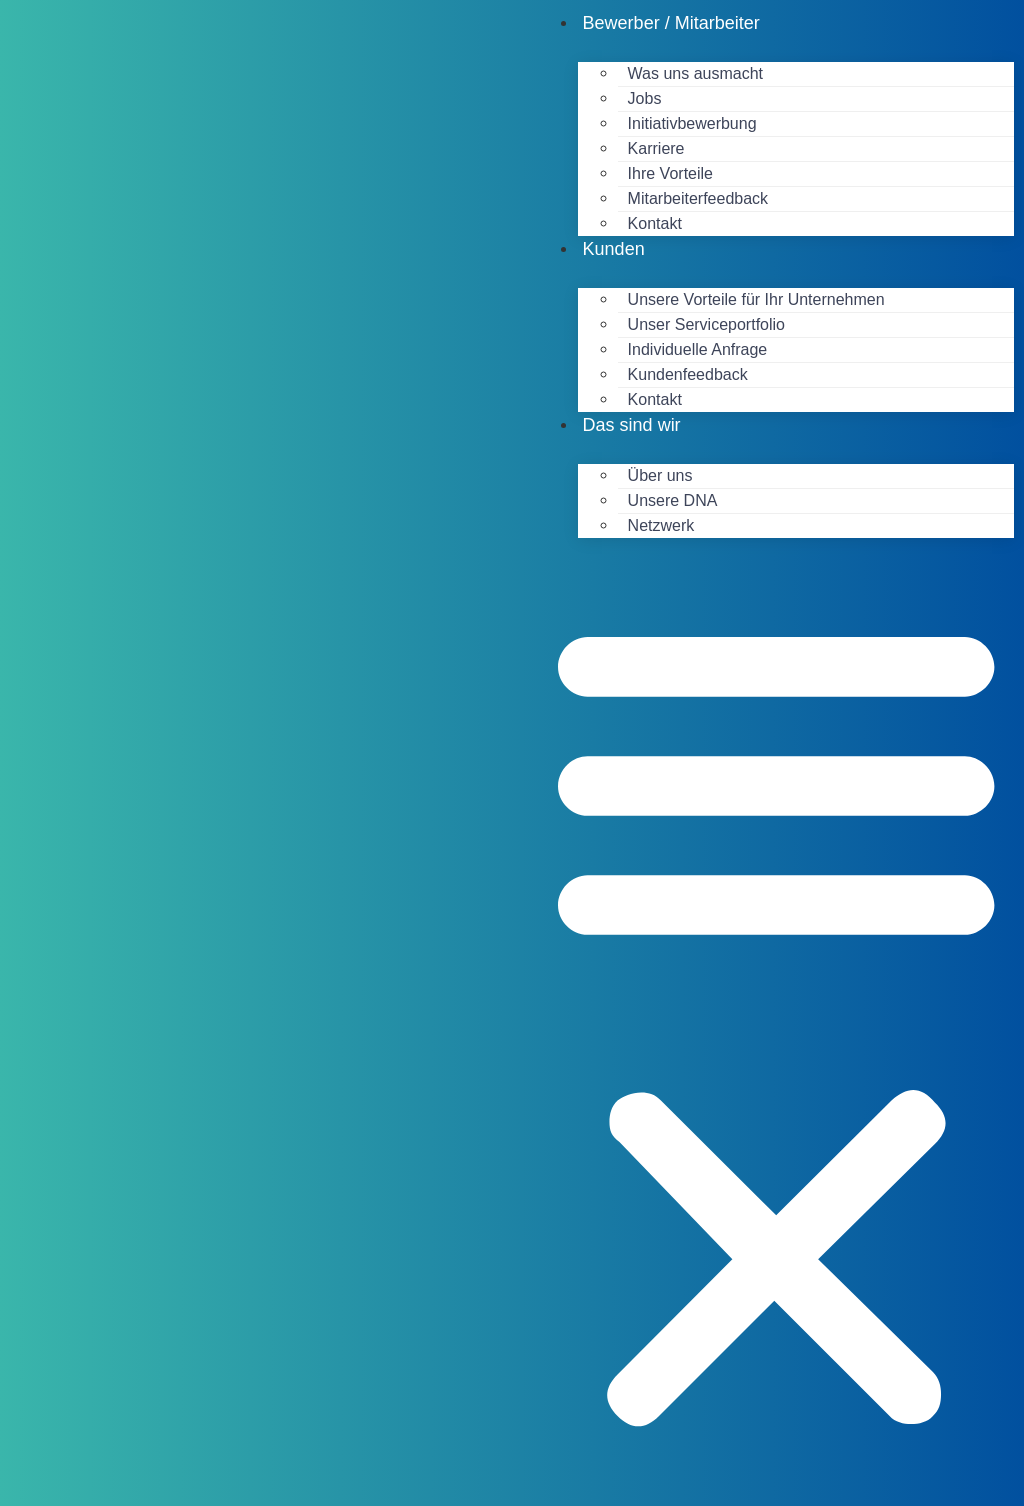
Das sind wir (632, 425)
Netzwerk (661, 525)
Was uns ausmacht (695, 73)
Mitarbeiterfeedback (698, 198)
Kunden (614, 249)
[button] (776, 1021)
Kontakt (655, 223)
